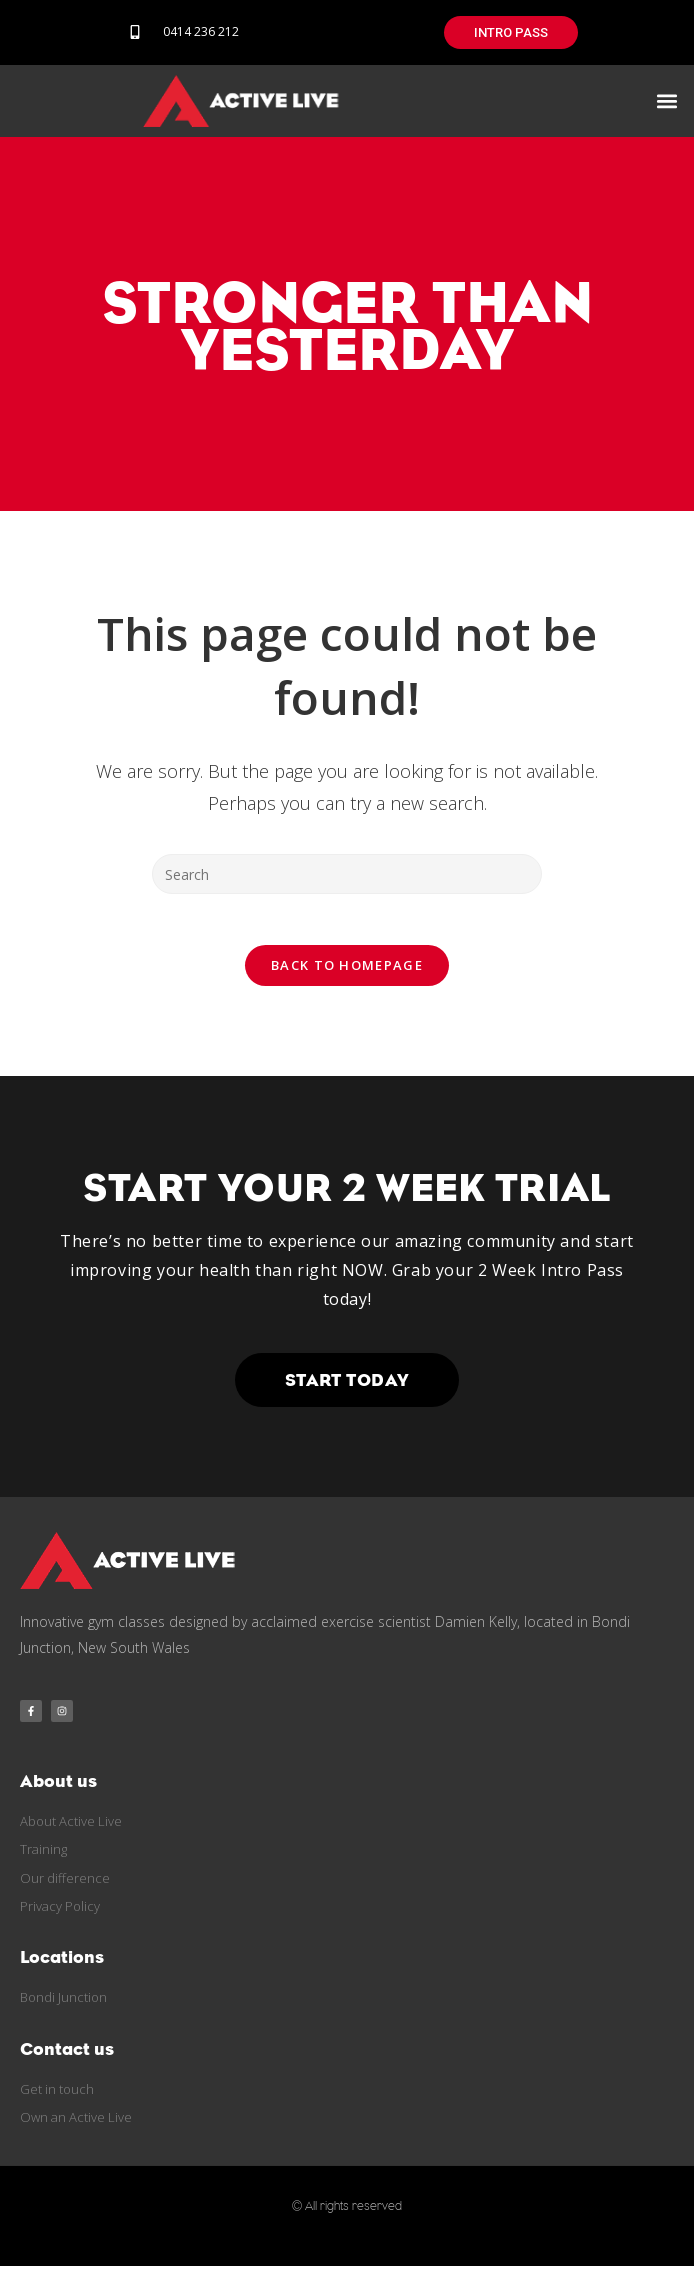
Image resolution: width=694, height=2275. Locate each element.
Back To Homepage (347, 974)
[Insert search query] (347, 874)
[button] (667, 100)
